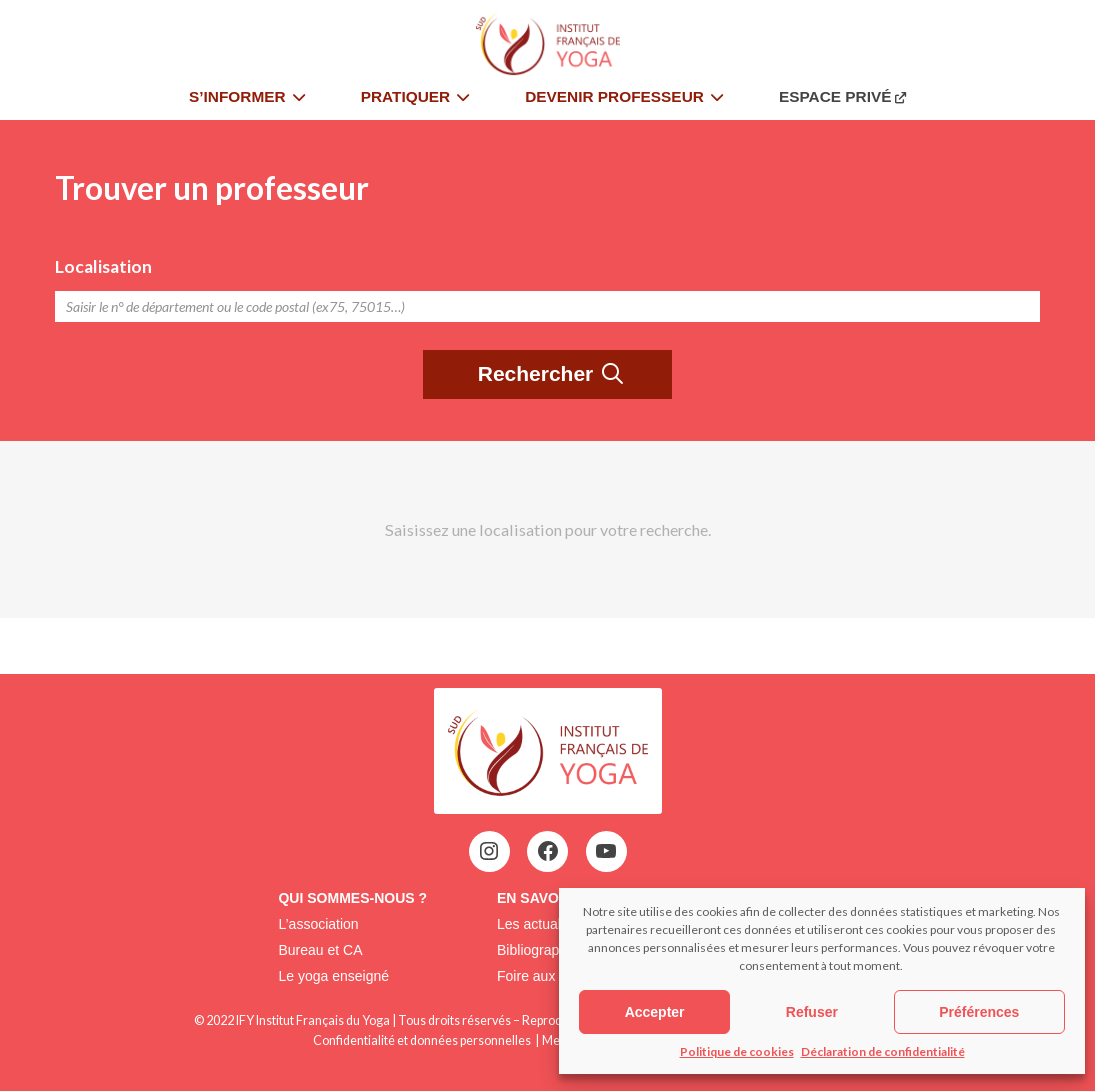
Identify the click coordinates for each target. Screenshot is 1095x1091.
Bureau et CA (320, 950)
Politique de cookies (737, 1051)
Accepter (655, 1012)
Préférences (979, 1012)
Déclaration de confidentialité (883, 1051)
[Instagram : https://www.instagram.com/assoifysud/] (489, 851)
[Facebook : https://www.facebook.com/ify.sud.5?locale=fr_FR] (548, 851)
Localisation (103, 266)
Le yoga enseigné (333, 976)
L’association (318, 924)
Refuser (812, 1012)
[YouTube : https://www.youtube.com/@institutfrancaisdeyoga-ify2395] (606, 851)
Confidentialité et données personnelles (422, 1040)
